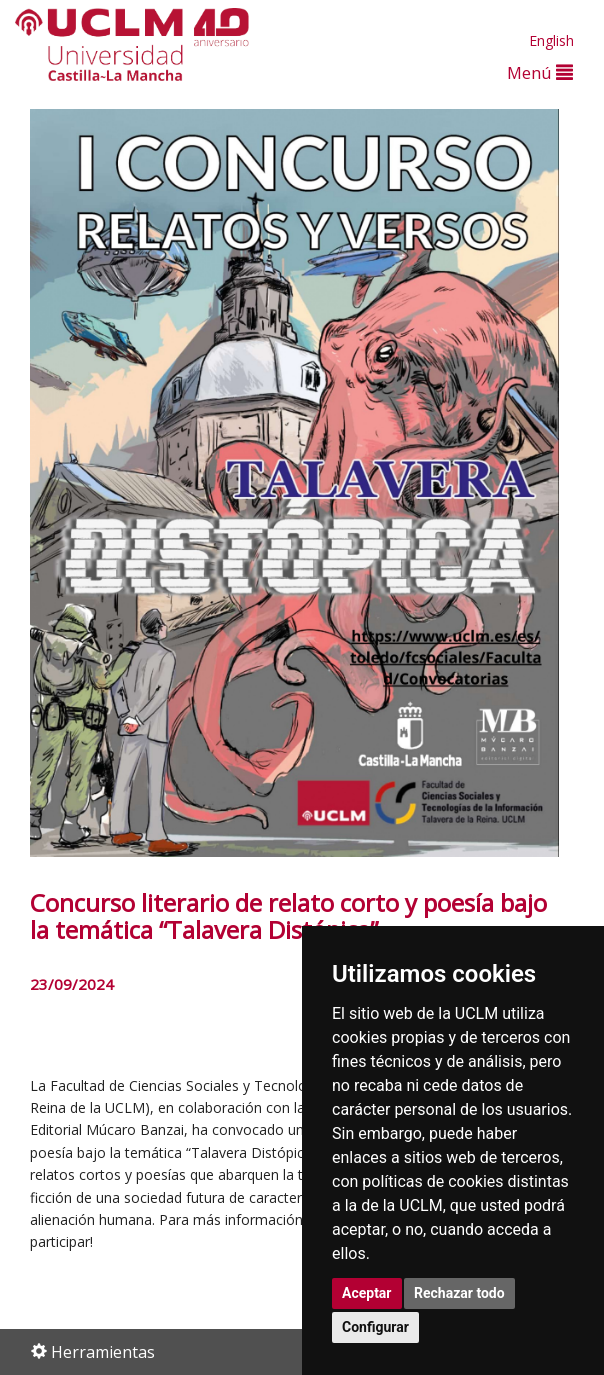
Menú (540, 72)
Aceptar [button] (367, 1293)
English (551, 40)
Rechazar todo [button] (459, 1293)
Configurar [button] (375, 1327)
